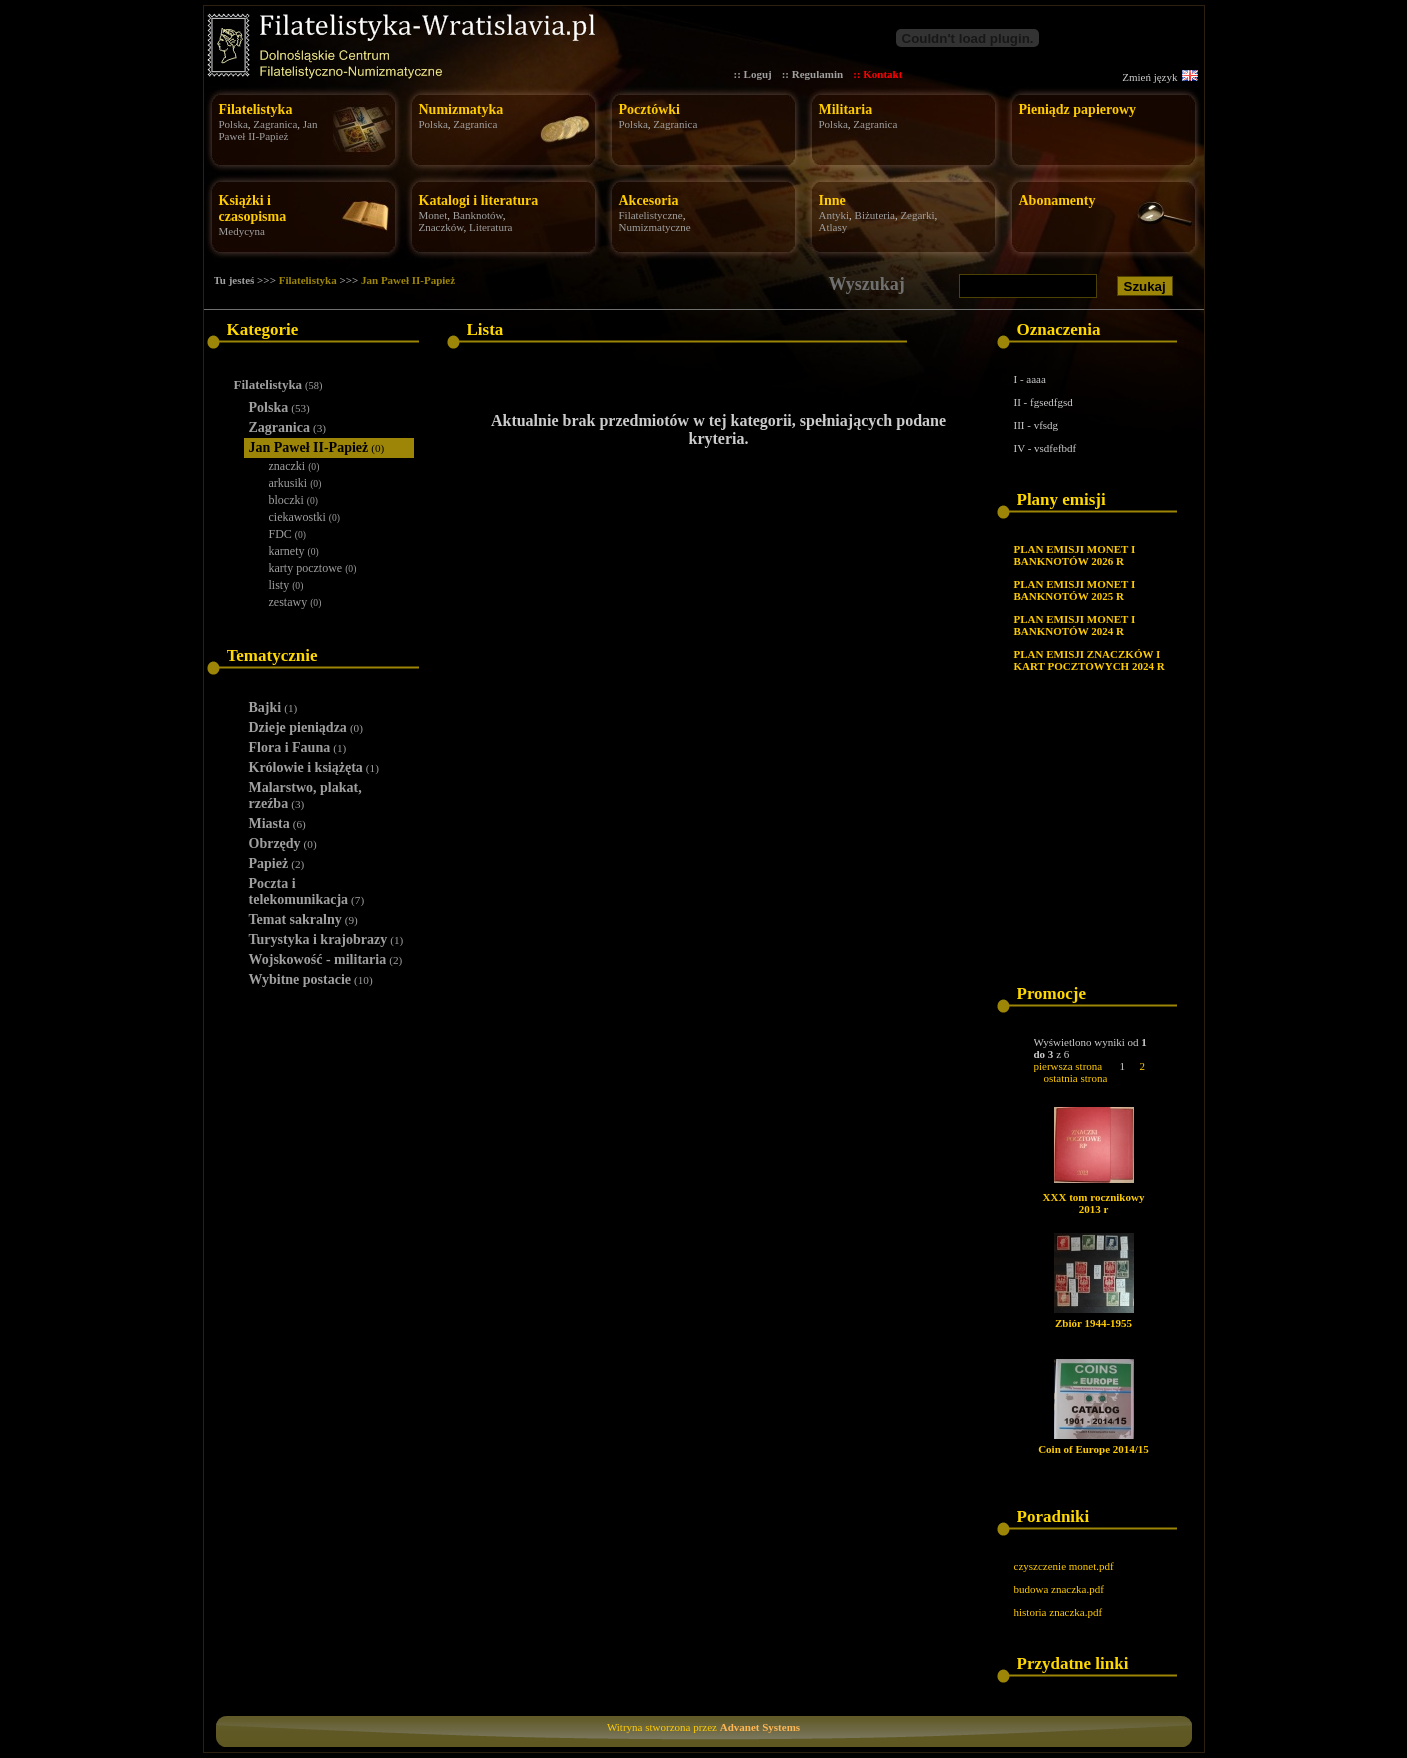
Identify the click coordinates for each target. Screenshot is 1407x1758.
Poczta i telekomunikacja (307, 891)
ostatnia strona (1076, 1078)
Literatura (490, 227)
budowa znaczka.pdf (1059, 1589)
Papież (277, 863)
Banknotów (478, 215)
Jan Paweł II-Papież (268, 130)
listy (286, 585)
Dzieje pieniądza (306, 727)
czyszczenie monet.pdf (1064, 1566)
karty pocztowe (313, 568)
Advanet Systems (760, 1727)
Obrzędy (283, 843)
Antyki (834, 215)
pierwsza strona (1068, 1066)
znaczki (294, 466)
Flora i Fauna (298, 747)
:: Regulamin (812, 74)
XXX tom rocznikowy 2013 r (1094, 1203)
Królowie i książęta (314, 767)
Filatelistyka (256, 109)
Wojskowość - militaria (326, 959)
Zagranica (275, 124)
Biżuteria (875, 215)
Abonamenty (1057, 200)
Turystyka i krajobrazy (326, 939)
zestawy (295, 602)
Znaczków (441, 227)
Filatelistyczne (651, 215)
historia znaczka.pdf (1058, 1612)
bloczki (294, 500)
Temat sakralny (303, 919)
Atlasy (833, 227)
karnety (294, 551)
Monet (433, 215)
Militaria (846, 109)
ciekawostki (305, 517)
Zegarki (917, 215)
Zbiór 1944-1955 (1093, 1323)
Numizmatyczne (655, 227)
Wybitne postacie (311, 979)
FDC (288, 534)
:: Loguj (753, 74)
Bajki (273, 707)
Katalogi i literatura (479, 200)
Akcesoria (649, 200)
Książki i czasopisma (253, 208)
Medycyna (242, 231)
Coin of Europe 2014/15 (1093, 1449)
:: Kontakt (877, 74)
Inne (832, 200)
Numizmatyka (461, 109)
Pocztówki (649, 109)
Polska (233, 124)
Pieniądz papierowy (1078, 109)
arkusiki (295, 483)
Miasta (277, 823)
